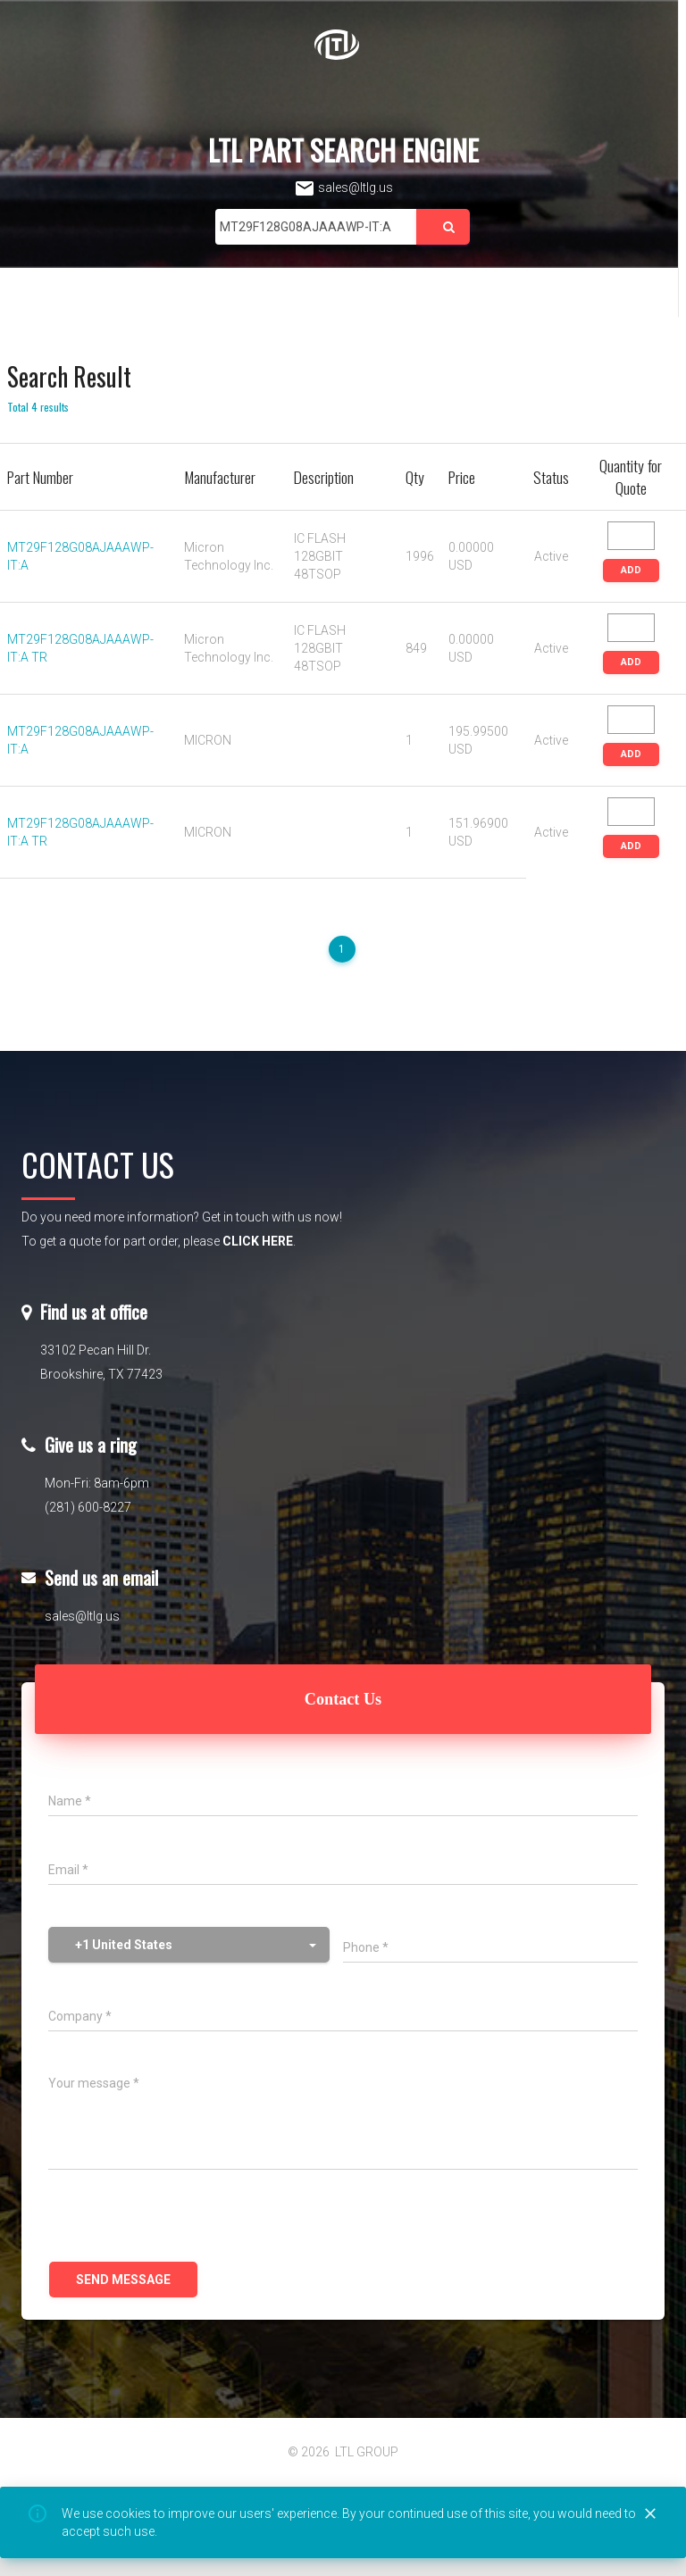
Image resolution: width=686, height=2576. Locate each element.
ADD (631, 570)
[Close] (650, 2514)
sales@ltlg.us (343, 187)
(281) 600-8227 (88, 1507)
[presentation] (184, 2218)
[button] (189, 1945)
